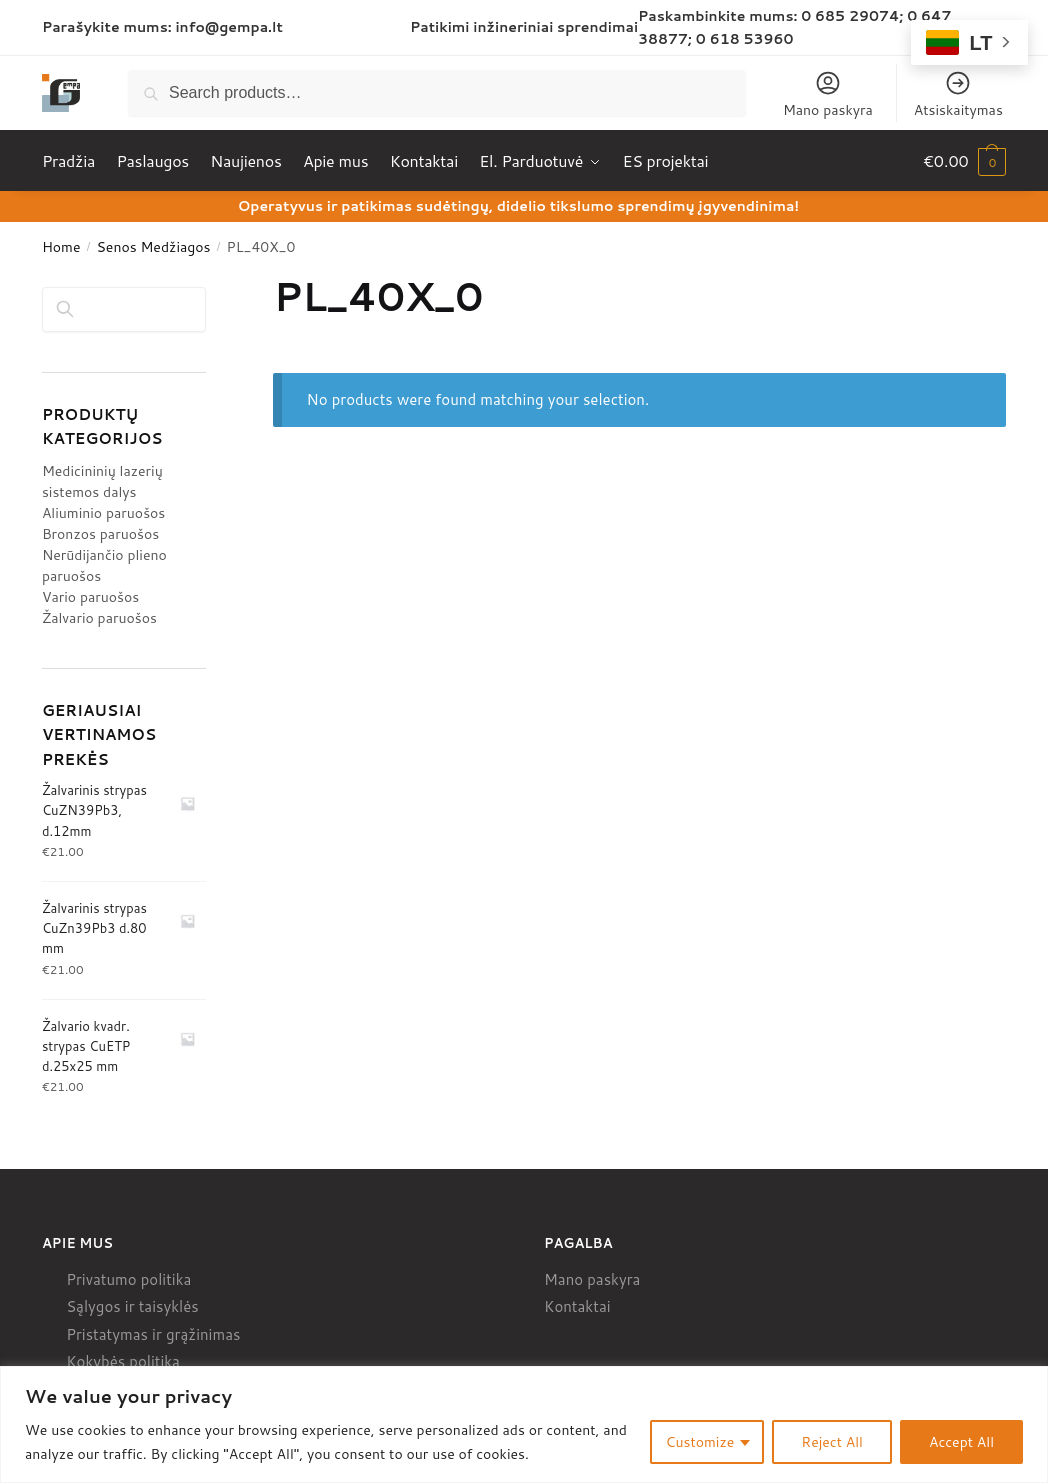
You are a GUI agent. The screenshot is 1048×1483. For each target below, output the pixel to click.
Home (61, 247)
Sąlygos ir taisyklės (132, 1306)
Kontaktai (577, 1306)
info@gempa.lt (228, 27)
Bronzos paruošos (100, 534)
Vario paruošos (90, 597)
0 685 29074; (852, 16)
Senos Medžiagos (154, 247)
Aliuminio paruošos (103, 513)
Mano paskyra (828, 94)
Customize (700, 1442)
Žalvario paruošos (99, 618)
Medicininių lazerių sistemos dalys (102, 481)
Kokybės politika (123, 1361)
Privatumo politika (128, 1279)
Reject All (832, 1442)
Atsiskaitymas (958, 94)
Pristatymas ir (114, 1334)
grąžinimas (203, 1334)
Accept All (961, 1442)
